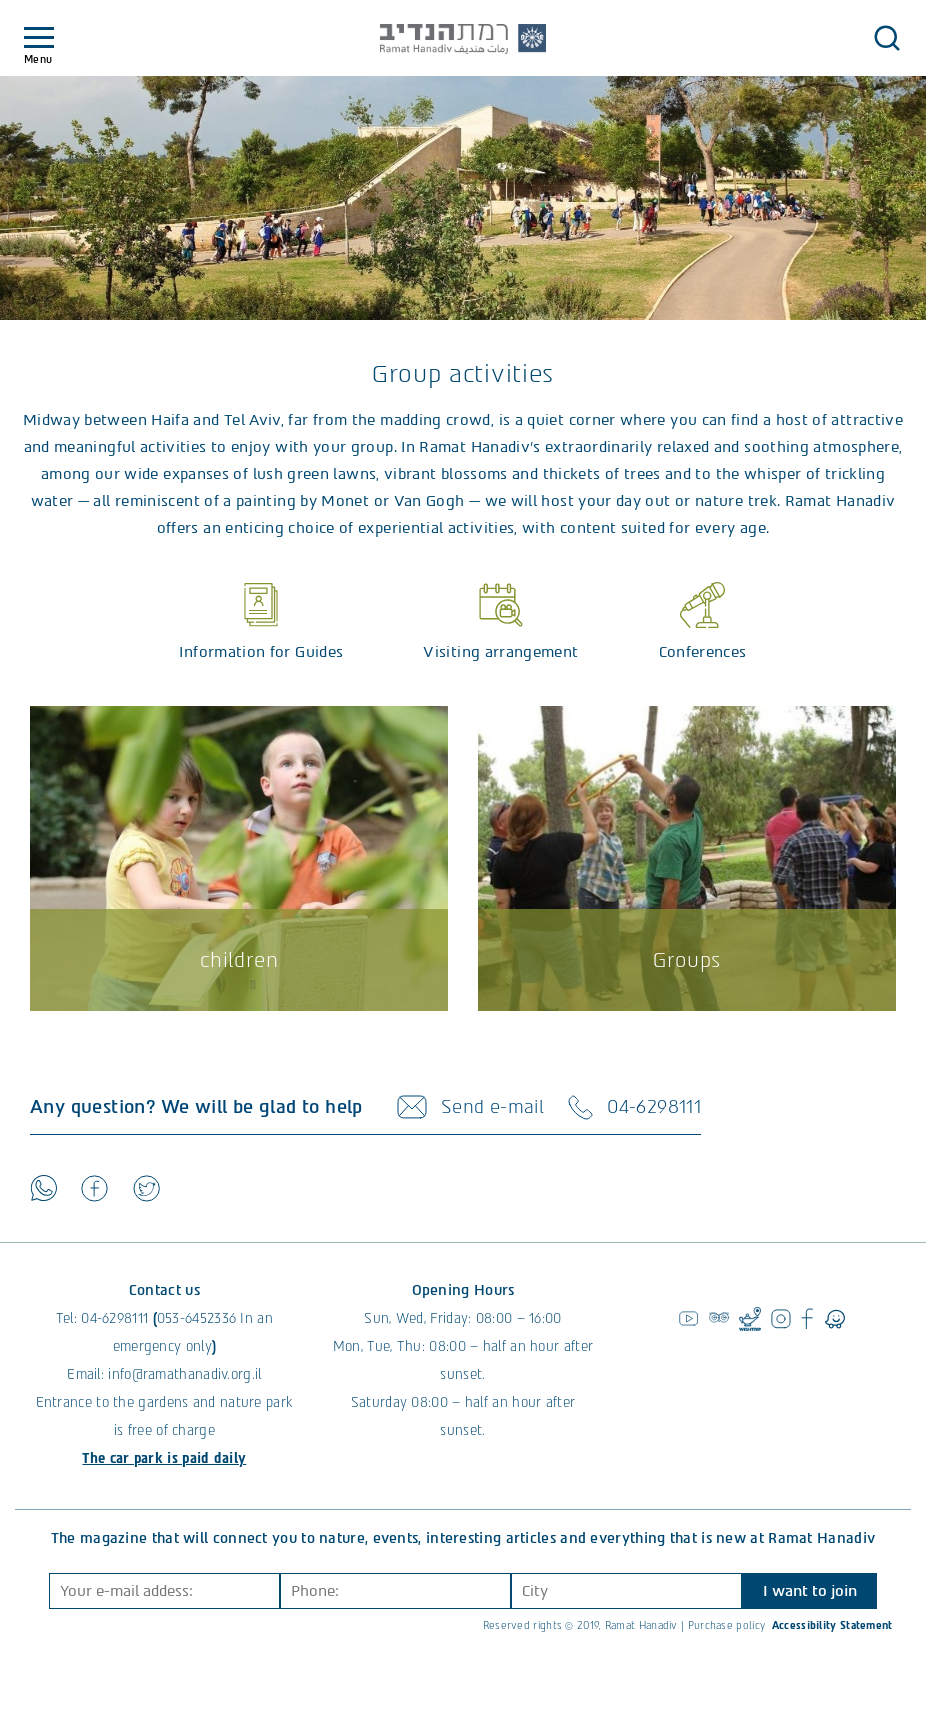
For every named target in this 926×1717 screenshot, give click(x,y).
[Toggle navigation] (39, 38)
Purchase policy (727, 1625)
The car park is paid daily (164, 1458)
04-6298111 (114, 1318)
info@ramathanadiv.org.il (184, 1374)
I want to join (810, 1591)
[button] (887, 38)
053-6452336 (196, 1318)
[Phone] (395, 1591)
